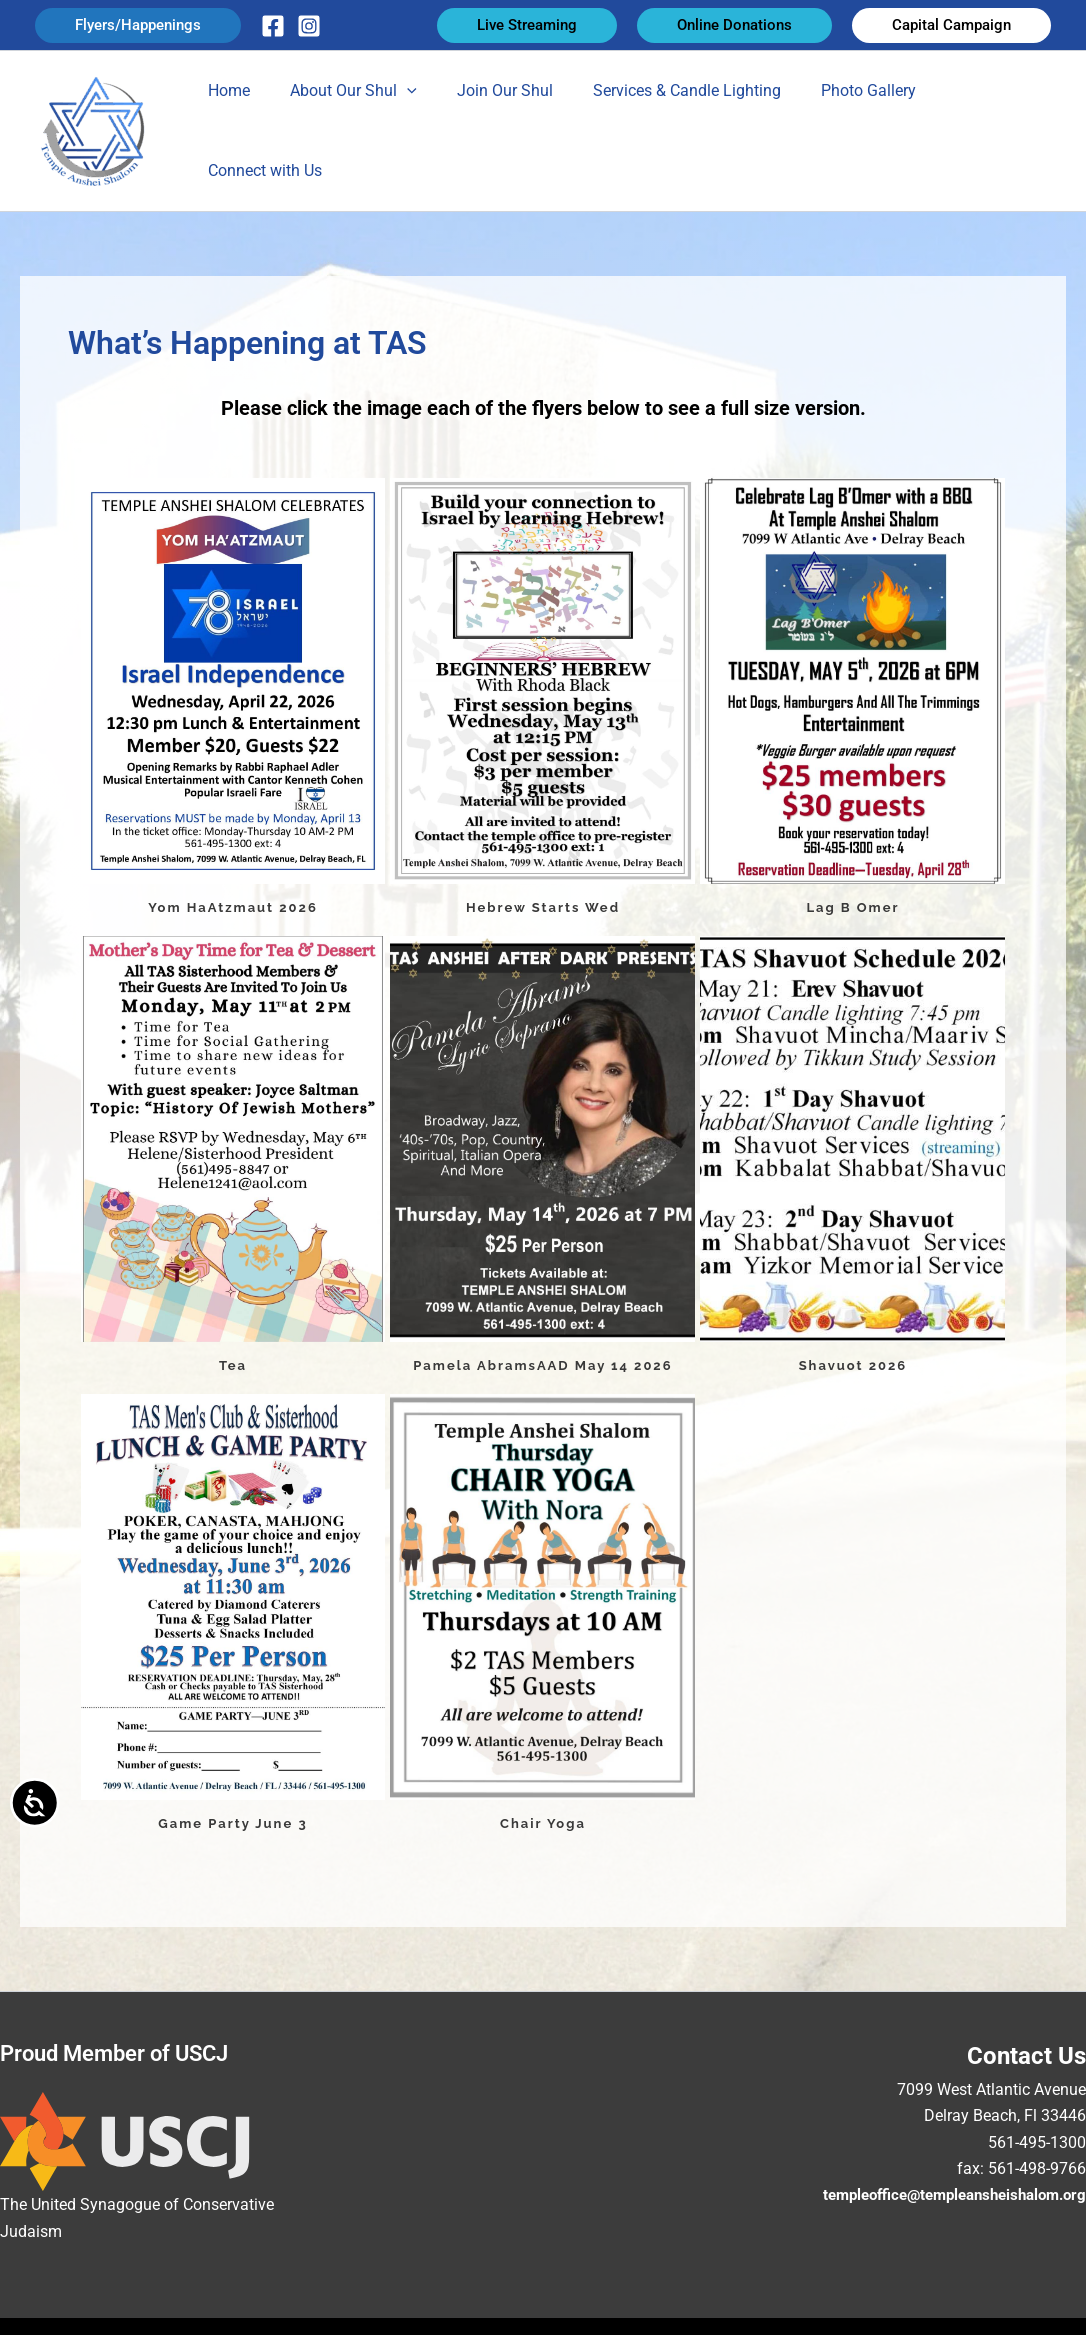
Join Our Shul (494, 125)
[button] (138, 25)
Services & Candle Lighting (668, 125)
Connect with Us (978, 125)
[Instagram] (309, 26)
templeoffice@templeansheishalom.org (943, 2183)
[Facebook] (273, 26)
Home (234, 125)
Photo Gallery (841, 125)
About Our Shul (350, 126)
